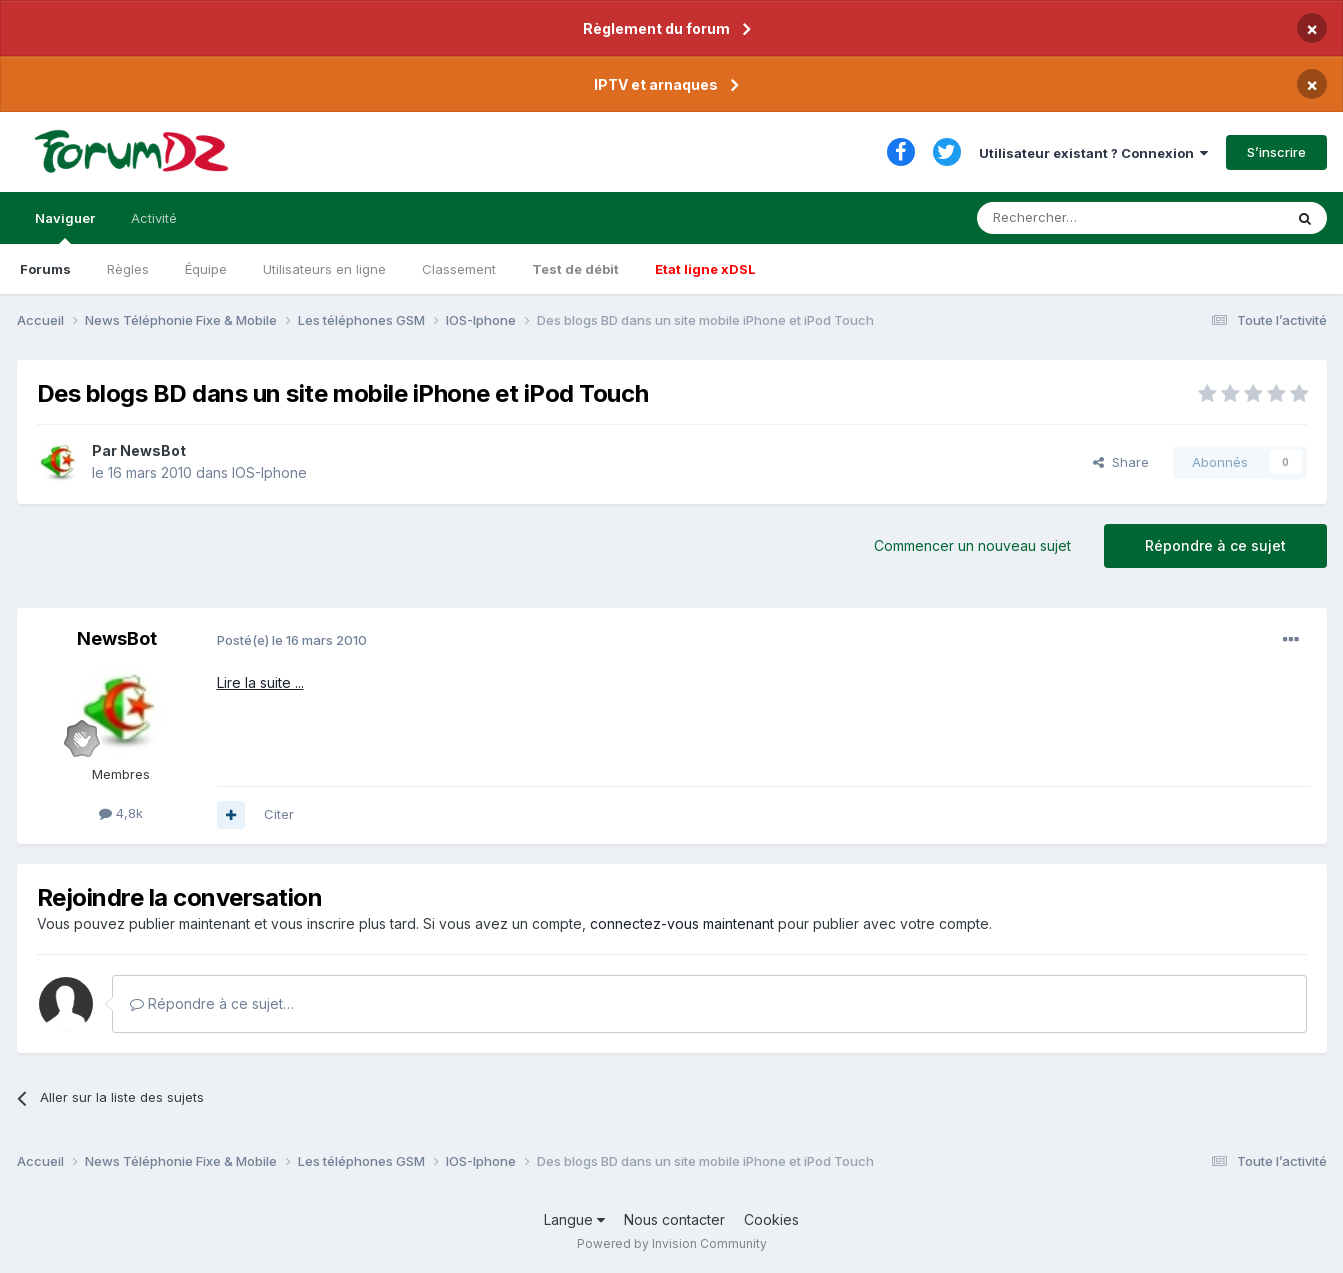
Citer (279, 814)
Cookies (771, 1219)
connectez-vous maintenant (682, 923)
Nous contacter (674, 1219)
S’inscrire (1276, 152)
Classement (459, 269)
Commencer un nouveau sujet (972, 545)
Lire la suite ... (260, 682)
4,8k (121, 813)
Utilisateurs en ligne (324, 269)
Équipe (206, 269)
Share (1121, 462)
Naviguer (65, 227)
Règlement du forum (656, 28)
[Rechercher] (1086, 218)
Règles (128, 269)
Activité (154, 218)
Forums (45, 269)
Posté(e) (292, 640)
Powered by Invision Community (672, 1243)
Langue (574, 1219)
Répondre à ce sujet (1215, 545)
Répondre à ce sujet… (212, 1003)
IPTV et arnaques (656, 84)
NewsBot (153, 450)
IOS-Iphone (269, 472)
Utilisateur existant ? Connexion (1093, 153)
